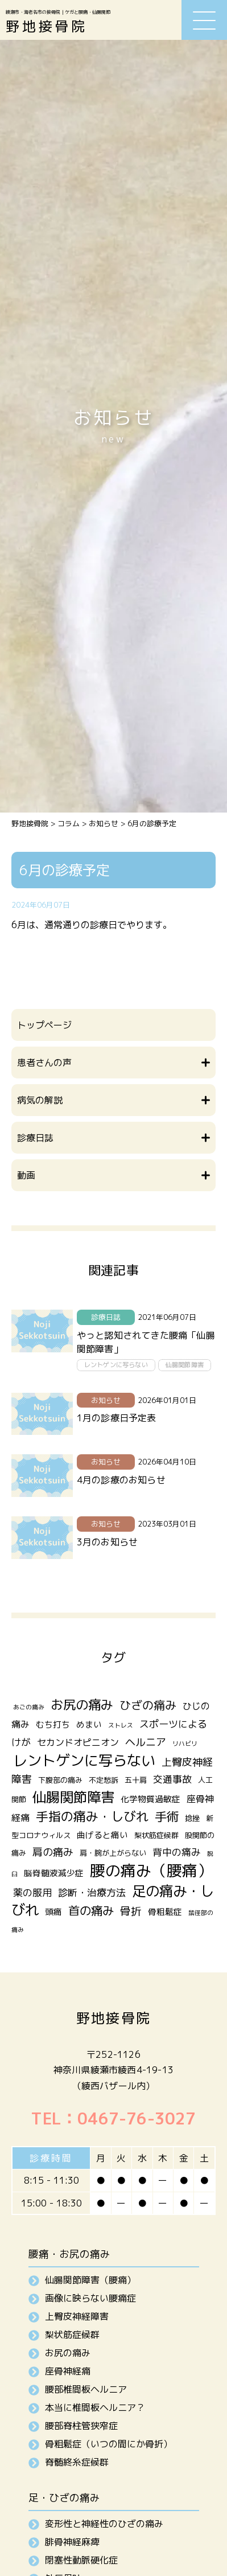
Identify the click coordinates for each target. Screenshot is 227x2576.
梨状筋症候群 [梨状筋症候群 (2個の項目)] (156, 1835)
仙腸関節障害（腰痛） (90, 2280)
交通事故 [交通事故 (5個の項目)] (172, 1779)
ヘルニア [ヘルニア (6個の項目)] (145, 1742)
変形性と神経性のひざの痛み (104, 2523)
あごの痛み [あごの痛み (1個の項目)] (28, 1707)
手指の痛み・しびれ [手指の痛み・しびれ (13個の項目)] (92, 1816)
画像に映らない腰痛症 (90, 2298)
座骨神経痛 (67, 2371)
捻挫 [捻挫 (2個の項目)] (192, 1818)
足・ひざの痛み (64, 2498)
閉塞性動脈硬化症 (81, 2560)
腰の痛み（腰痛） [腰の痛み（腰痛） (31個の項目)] (151, 1870)
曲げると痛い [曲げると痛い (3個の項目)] (102, 1835)
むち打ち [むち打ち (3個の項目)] (53, 1724)
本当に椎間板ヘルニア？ (95, 2407)
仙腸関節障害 (185, 1364)
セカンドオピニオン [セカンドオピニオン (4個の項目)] (78, 1742)
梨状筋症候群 (72, 2334)
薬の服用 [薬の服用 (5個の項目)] (32, 1892)
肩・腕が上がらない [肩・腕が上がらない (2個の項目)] (113, 1853)
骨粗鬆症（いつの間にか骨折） (108, 2444)
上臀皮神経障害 (77, 2316)
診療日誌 (106, 1317)
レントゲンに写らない (116, 1364)
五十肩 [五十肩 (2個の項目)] (136, 1780)
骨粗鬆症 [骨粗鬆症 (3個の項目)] (165, 1912)
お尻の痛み (67, 2353)
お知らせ (106, 1400)
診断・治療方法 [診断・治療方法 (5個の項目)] (92, 1892)
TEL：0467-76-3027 (113, 2118)
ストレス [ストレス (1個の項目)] (120, 1725)
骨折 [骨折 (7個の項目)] (131, 1911)
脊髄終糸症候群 (77, 2462)
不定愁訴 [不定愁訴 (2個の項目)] (103, 1780)
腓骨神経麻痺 (72, 2542)
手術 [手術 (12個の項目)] (167, 1816)
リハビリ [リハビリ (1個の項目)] (184, 1744)
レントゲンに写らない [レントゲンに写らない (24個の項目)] (84, 1760)
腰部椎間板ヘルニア (86, 2389)
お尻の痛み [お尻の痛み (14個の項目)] (82, 1704)
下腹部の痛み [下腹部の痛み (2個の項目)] (60, 1780)
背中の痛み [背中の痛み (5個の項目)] (176, 1852)
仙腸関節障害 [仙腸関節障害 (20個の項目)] (73, 1797)
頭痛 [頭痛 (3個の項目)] (53, 1912)
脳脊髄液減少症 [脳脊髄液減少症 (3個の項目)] (54, 1873)
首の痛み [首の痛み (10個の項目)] (91, 1910)
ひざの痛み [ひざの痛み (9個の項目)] (147, 1705)
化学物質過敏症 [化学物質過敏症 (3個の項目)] (150, 1799)
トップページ (44, 1025)
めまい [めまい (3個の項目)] (89, 1724)
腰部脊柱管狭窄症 (81, 2425)
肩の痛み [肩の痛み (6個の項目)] (52, 1852)
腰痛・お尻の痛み (69, 2254)
